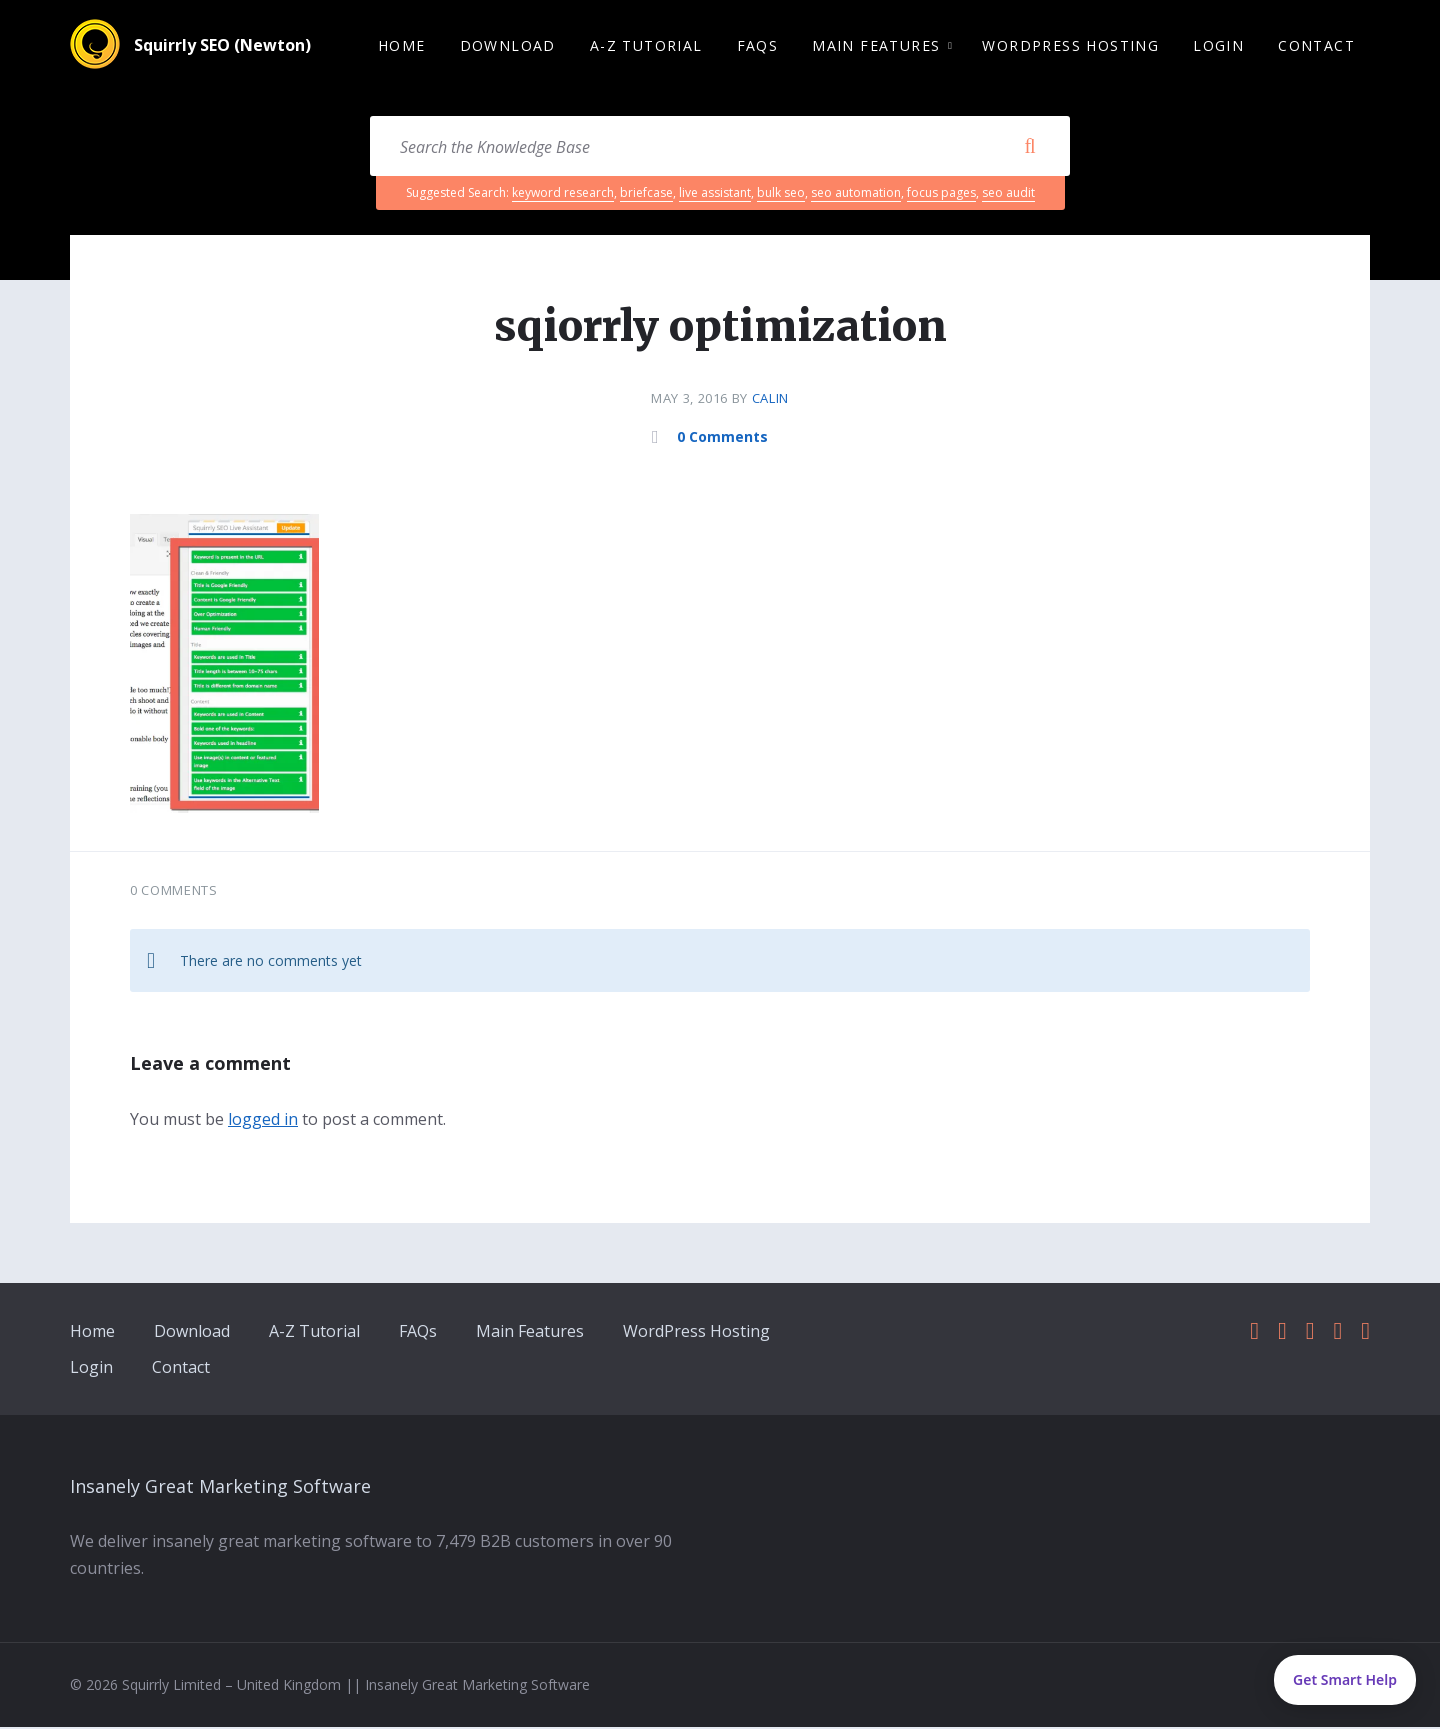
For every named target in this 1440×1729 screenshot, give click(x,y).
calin (770, 400)
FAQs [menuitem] (758, 46)
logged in (263, 1121)
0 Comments (722, 438)
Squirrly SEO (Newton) (222, 47)
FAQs (418, 1333)
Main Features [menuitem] (876, 46)
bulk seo (781, 194)
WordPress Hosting (696, 1333)
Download (192, 1333)
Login (91, 1369)
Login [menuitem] (1218, 46)
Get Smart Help (1345, 1679)
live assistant (715, 194)
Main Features (530, 1333)
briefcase (646, 194)
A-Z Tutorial (314, 1333)
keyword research (563, 194)
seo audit (1008, 194)
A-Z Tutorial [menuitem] (646, 46)
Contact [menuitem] (1316, 46)
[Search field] (720, 148)
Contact (181, 1369)
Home (92, 1333)
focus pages (941, 194)
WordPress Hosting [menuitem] (1070, 46)
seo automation (856, 194)
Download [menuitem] (508, 46)
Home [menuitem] (402, 46)
